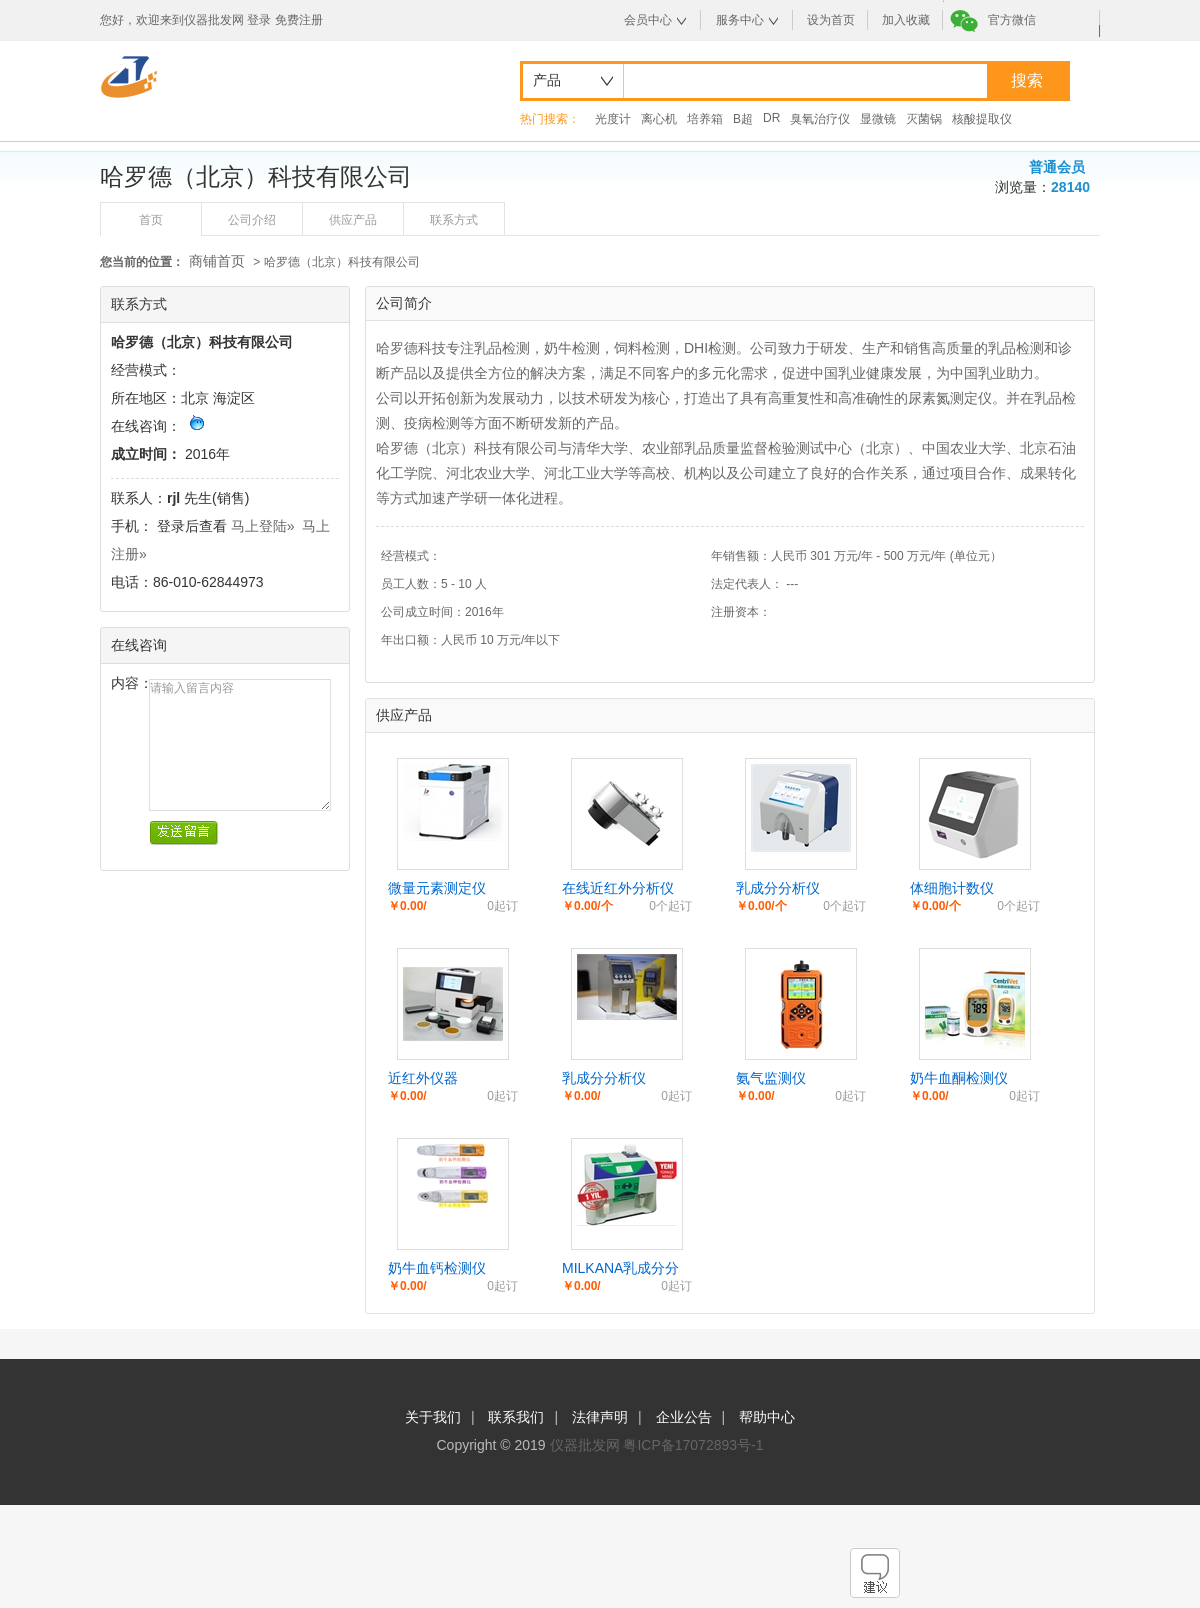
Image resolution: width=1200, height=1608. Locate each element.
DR (771, 118)
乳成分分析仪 (778, 888)
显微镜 (878, 119)
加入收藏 (906, 20)
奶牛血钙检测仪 (437, 1268)
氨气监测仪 (771, 1078)
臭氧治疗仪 (820, 119)
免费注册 (299, 20)
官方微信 (1012, 20)
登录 (259, 20)
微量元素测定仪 (437, 888)
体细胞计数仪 (952, 888)
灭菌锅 (924, 119)
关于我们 (433, 1417)
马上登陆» (263, 526)
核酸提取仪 (982, 119)
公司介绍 (252, 220)
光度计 (613, 119)
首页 (151, 220)
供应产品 (353, 220)
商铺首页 (217, 261)
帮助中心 (767, 1417)
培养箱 (705, 119)
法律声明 (600, 1417)
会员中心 (648, 20)
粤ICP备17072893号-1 (693, 1445)
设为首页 (831, 20)
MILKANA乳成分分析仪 (620, 1269)
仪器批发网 (585, 1445)
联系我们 (516, 1417)
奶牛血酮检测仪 (959, 1078)
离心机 (659, 119)
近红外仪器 (423, 1078)
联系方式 (454, 220)
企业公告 (684, 1417)
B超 (743, 119)
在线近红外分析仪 (618, 888)
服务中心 (740, 20)
